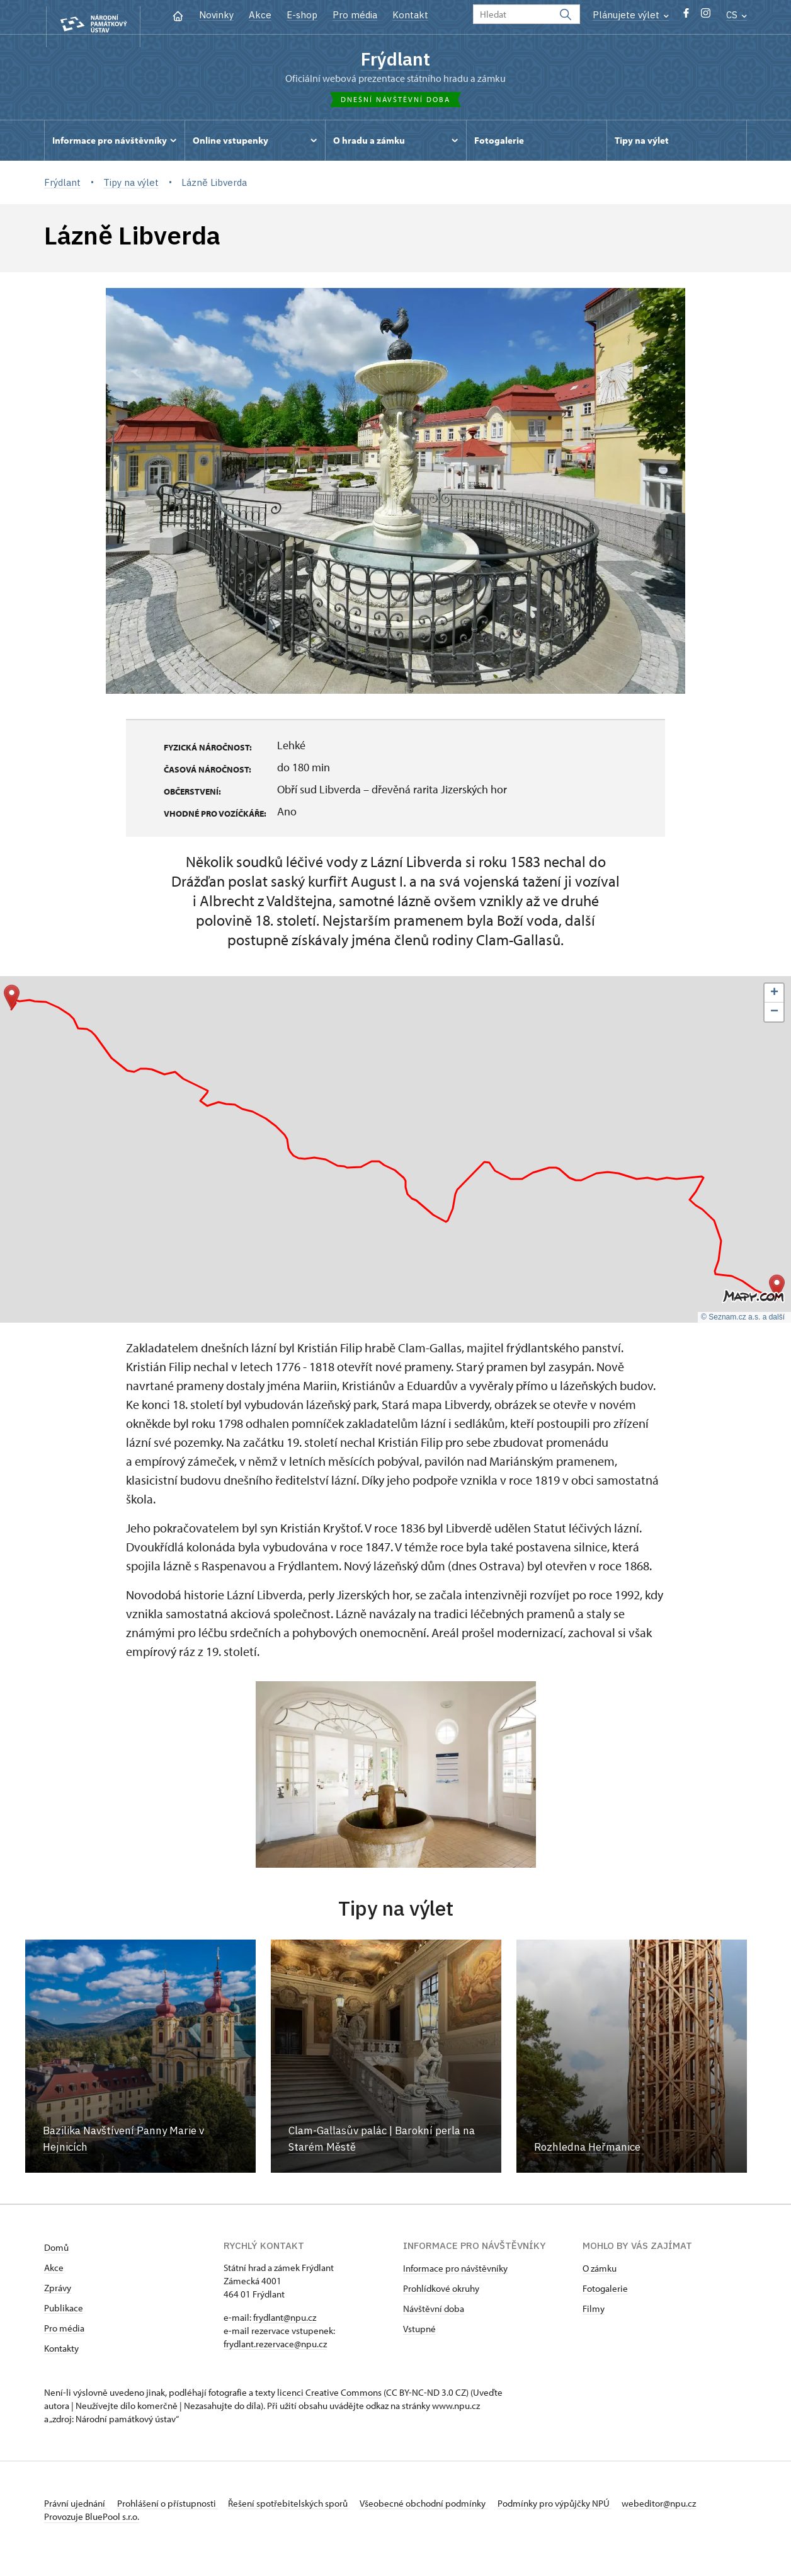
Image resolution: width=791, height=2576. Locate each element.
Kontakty (61, 2353)
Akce (260, 15)
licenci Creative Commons (329, 2397)
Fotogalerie (605, 2293)
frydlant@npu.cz (284, 2322)
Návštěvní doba (433, 2313)
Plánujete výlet (631, 15)
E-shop (302, 15)
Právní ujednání (75, 2508)
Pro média (355, 15)
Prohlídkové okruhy (441, 2293)
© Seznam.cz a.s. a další (743, 1322)
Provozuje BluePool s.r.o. (91, 2534)
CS (736, 15)
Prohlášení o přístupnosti (177, 2508)
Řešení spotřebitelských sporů (309, 2508)
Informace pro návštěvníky (455, 2273)
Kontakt (410, 15)
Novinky (216, 15)
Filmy (594, 2313)
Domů (56, 2252)
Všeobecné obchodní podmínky (454, 2508)
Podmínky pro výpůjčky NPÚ (594, 2508)
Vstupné (419, 2333)
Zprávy (57, 2292)
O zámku (600, 2273)
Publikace (63, 2312)
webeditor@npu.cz (81, 2521)
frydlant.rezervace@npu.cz (275, 2348)
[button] (12, 1002)
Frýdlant (395, 58)
